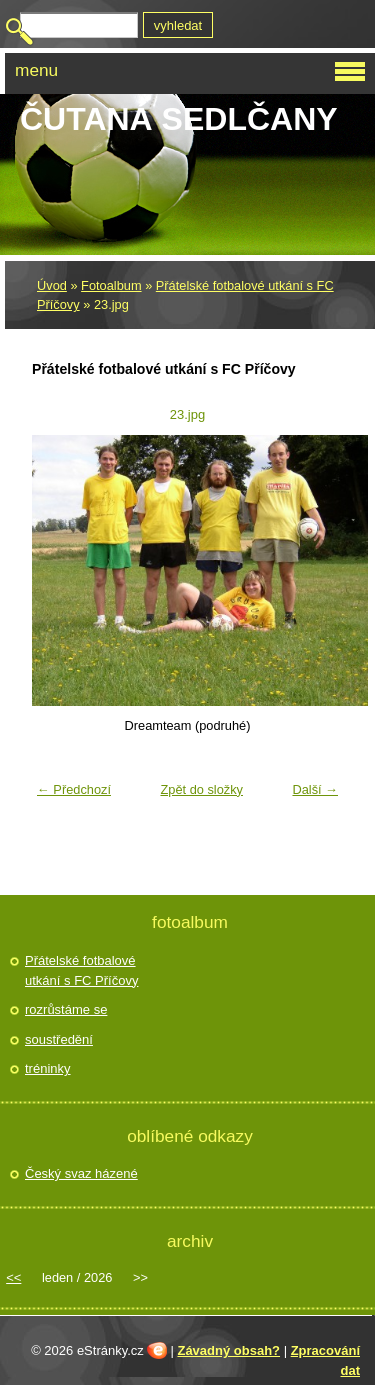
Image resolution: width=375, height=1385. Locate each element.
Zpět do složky (201, 789)
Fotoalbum (111, 285)
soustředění (59, 1039)
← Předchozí (74, 789)
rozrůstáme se (66, 1009)
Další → (315, 789)
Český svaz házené (81, 1173)
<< (13, 1277)
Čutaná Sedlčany (179, 119)
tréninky (48, 1068)
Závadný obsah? (228, 1350)
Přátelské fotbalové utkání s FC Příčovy (81, 970)
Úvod (52, 285)
